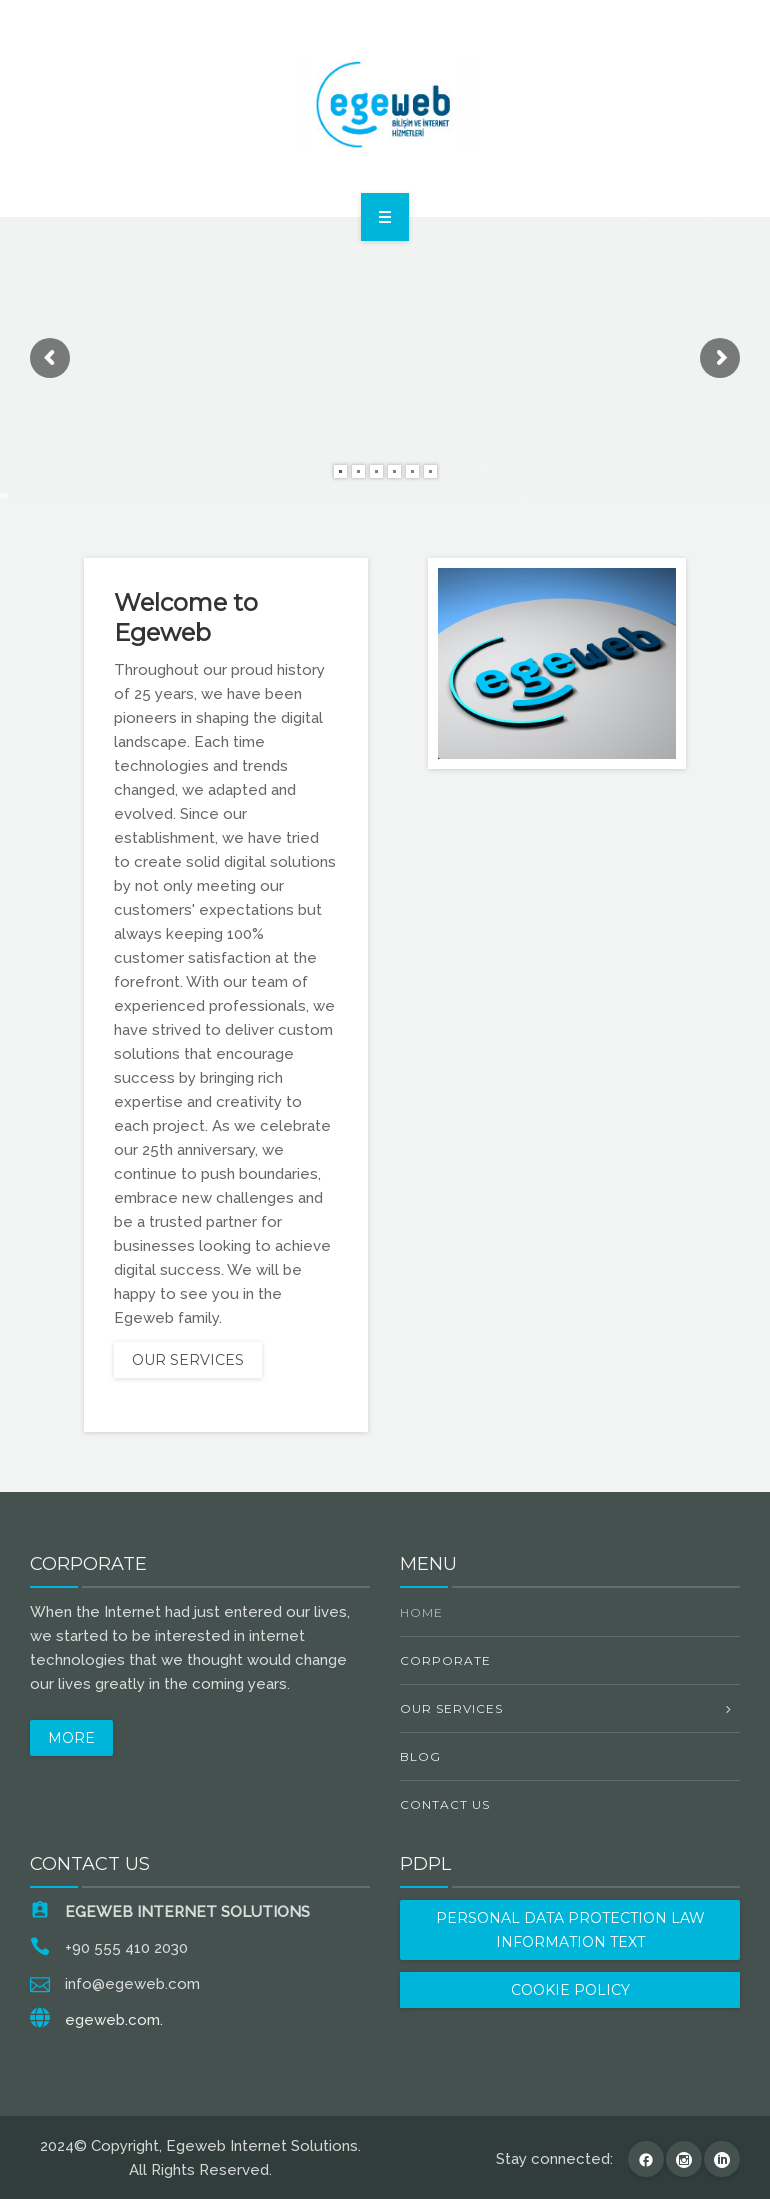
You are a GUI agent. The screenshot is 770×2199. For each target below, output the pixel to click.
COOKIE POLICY (570, 1990)
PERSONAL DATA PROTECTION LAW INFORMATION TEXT (570, 1930)
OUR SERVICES (188, 1360)
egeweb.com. (114, 2020)
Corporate (445, 1660)
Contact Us (445, 1804)
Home (421, 1612)
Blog (420, 1756)
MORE (71, 1738)
